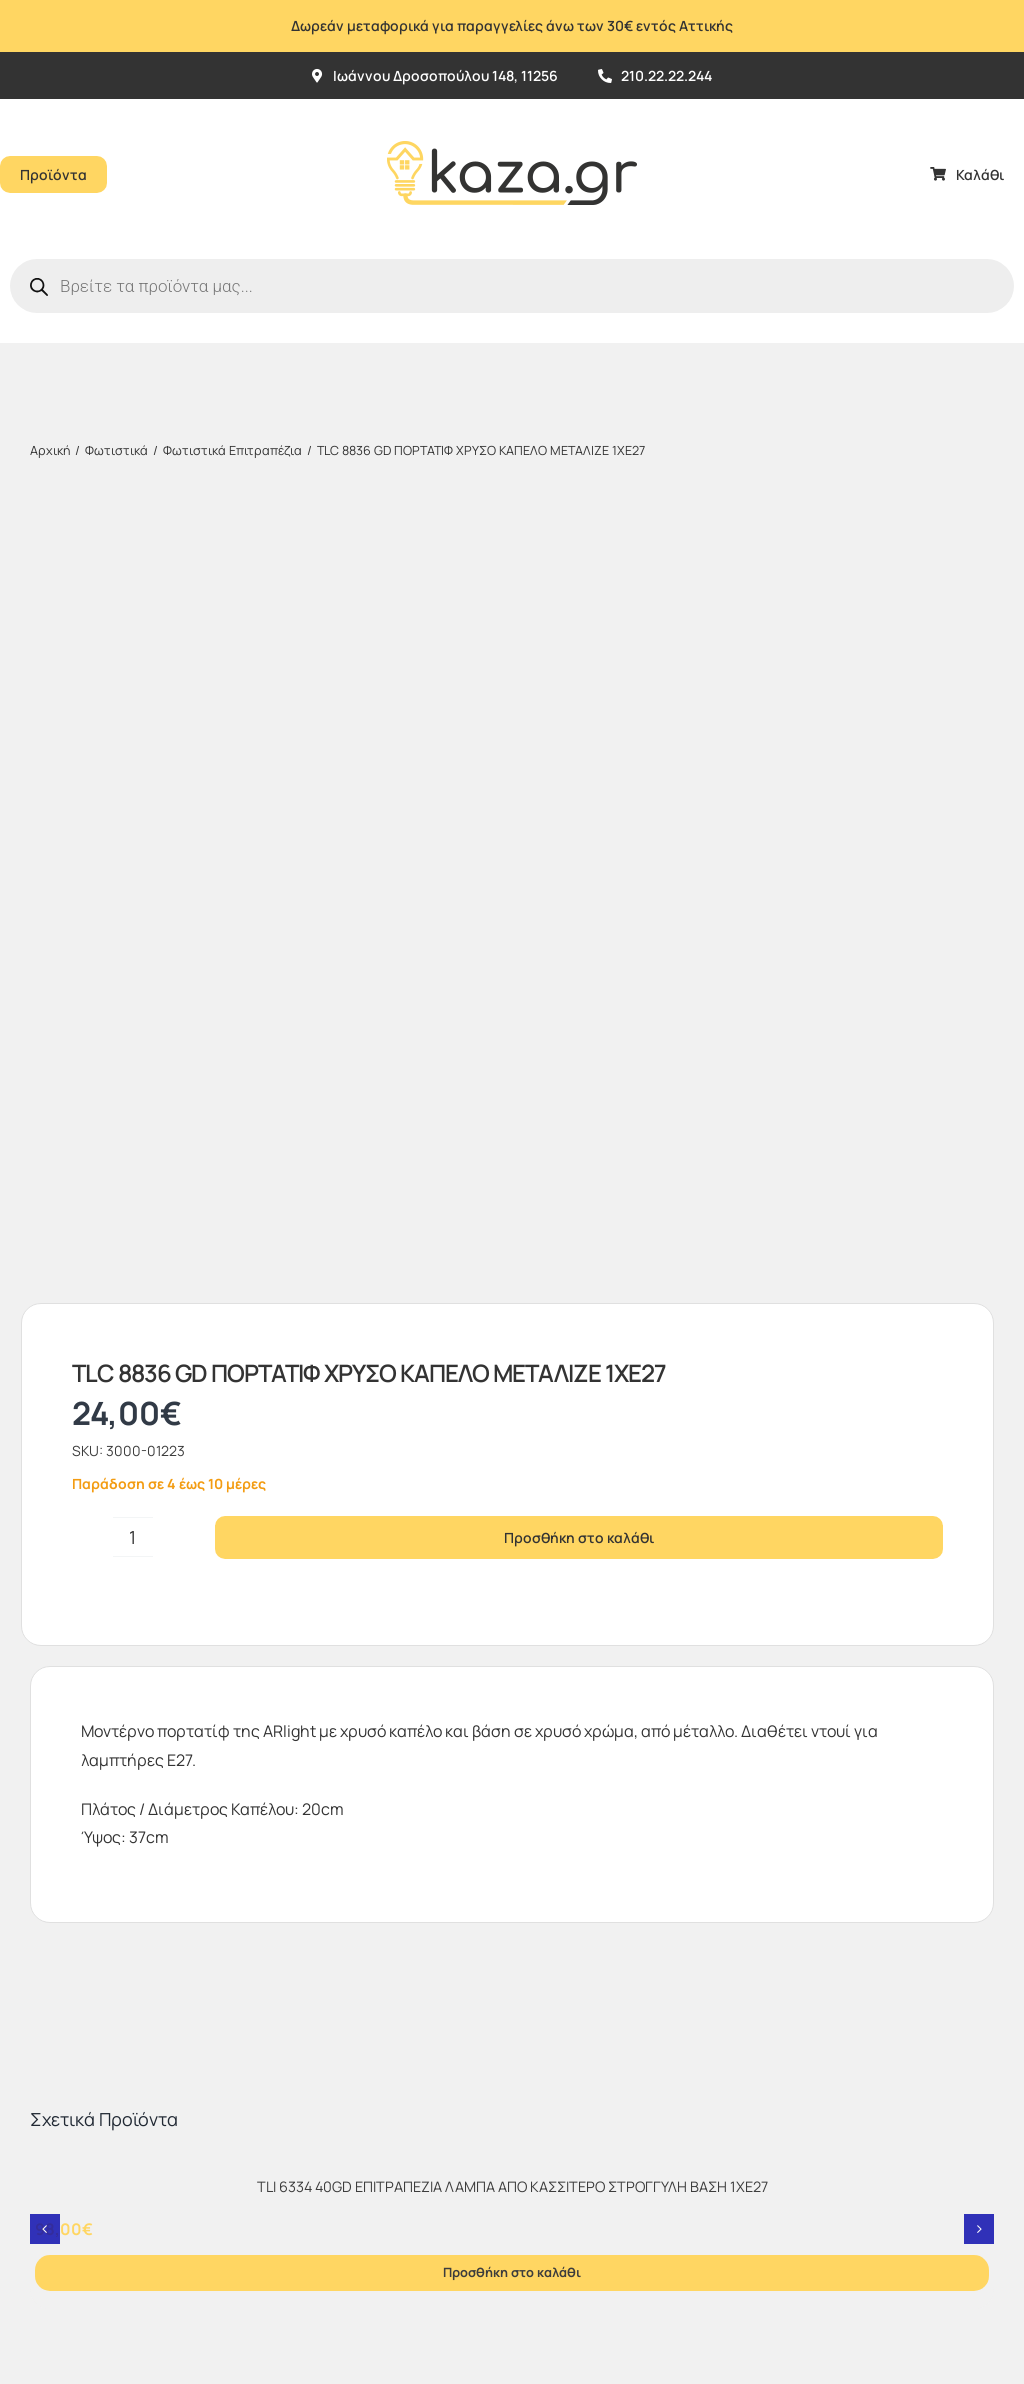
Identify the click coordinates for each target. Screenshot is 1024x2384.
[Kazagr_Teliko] (512, 107)
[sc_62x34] (559, 1989)
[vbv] (563, 1954)
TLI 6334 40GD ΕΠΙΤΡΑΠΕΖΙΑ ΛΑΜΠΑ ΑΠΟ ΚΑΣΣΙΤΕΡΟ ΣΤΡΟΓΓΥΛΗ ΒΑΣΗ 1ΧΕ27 (512, 1415)
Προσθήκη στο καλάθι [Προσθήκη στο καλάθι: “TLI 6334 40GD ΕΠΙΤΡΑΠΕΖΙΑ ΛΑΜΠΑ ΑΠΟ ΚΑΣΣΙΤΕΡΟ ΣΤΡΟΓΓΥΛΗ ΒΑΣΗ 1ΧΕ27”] (512, 1501)
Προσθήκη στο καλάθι (579, 766)
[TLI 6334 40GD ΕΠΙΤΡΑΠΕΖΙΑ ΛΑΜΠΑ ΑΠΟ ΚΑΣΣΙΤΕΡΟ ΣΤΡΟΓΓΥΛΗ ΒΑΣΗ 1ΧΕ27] (512, 1396)
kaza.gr (153, 2199)
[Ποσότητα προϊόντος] (133, 766)
